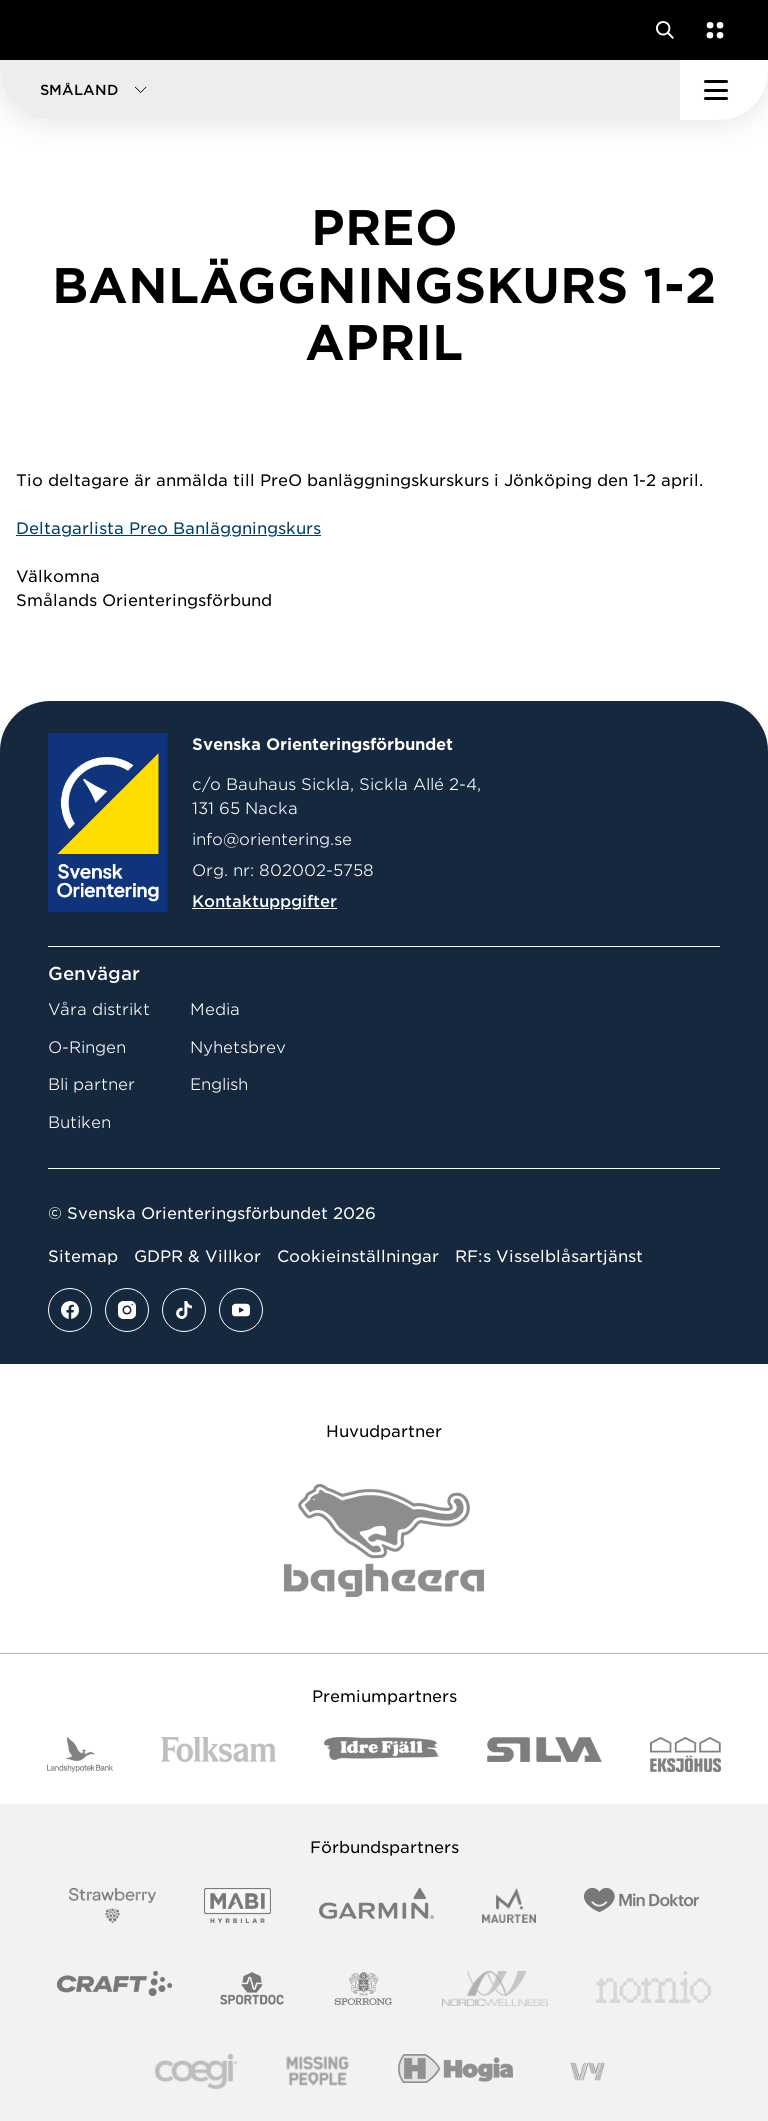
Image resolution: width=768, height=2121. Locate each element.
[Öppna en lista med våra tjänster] (711, 30)
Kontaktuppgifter (264, 901)
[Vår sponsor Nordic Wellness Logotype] (495, 1988)
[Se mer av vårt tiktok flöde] (184, 1310)
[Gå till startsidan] (53, 30)
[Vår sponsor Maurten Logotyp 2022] (509, 1905)
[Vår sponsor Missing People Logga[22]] (317, 2071)
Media (215, 1009)
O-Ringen (87, 1047)
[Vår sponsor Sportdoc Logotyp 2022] (252, 1988)
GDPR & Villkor (197, 1256)
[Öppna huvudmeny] (724, 90)
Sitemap (83, 1256)
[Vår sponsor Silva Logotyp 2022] (544, 1754)
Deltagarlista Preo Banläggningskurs (168, 528)
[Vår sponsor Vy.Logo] (587, 2071)
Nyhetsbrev (238, 1047)
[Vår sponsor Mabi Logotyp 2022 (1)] (237, 1905)
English (219, 1084)
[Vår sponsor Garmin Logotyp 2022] (376, 1905)
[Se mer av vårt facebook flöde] (70, 1310)
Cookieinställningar (358, 1256)
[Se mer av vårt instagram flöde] (127, 1310)
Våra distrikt (99, 1009)
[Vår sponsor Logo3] (196, 2071)
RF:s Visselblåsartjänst (549, 1256)
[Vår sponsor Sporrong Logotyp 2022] (364, 1988)
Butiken (79, 1122)
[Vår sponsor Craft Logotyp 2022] (114, 1988)
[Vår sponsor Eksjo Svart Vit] (685, 1754)
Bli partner (91, 1084)
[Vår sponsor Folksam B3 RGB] (218, 1754)
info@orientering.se (272, 839)
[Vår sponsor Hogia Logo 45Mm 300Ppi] (455, 2071)
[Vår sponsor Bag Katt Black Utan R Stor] (384, 1540)
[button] (340, 90)
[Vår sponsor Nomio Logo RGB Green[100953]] (653, 1988)
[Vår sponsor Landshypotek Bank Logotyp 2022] (80, 1754)
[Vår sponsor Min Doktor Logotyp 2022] (641, 1905)
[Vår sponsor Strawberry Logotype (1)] (113, 1905)
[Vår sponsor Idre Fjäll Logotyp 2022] (381, 1754)
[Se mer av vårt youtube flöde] (241, 1310)
